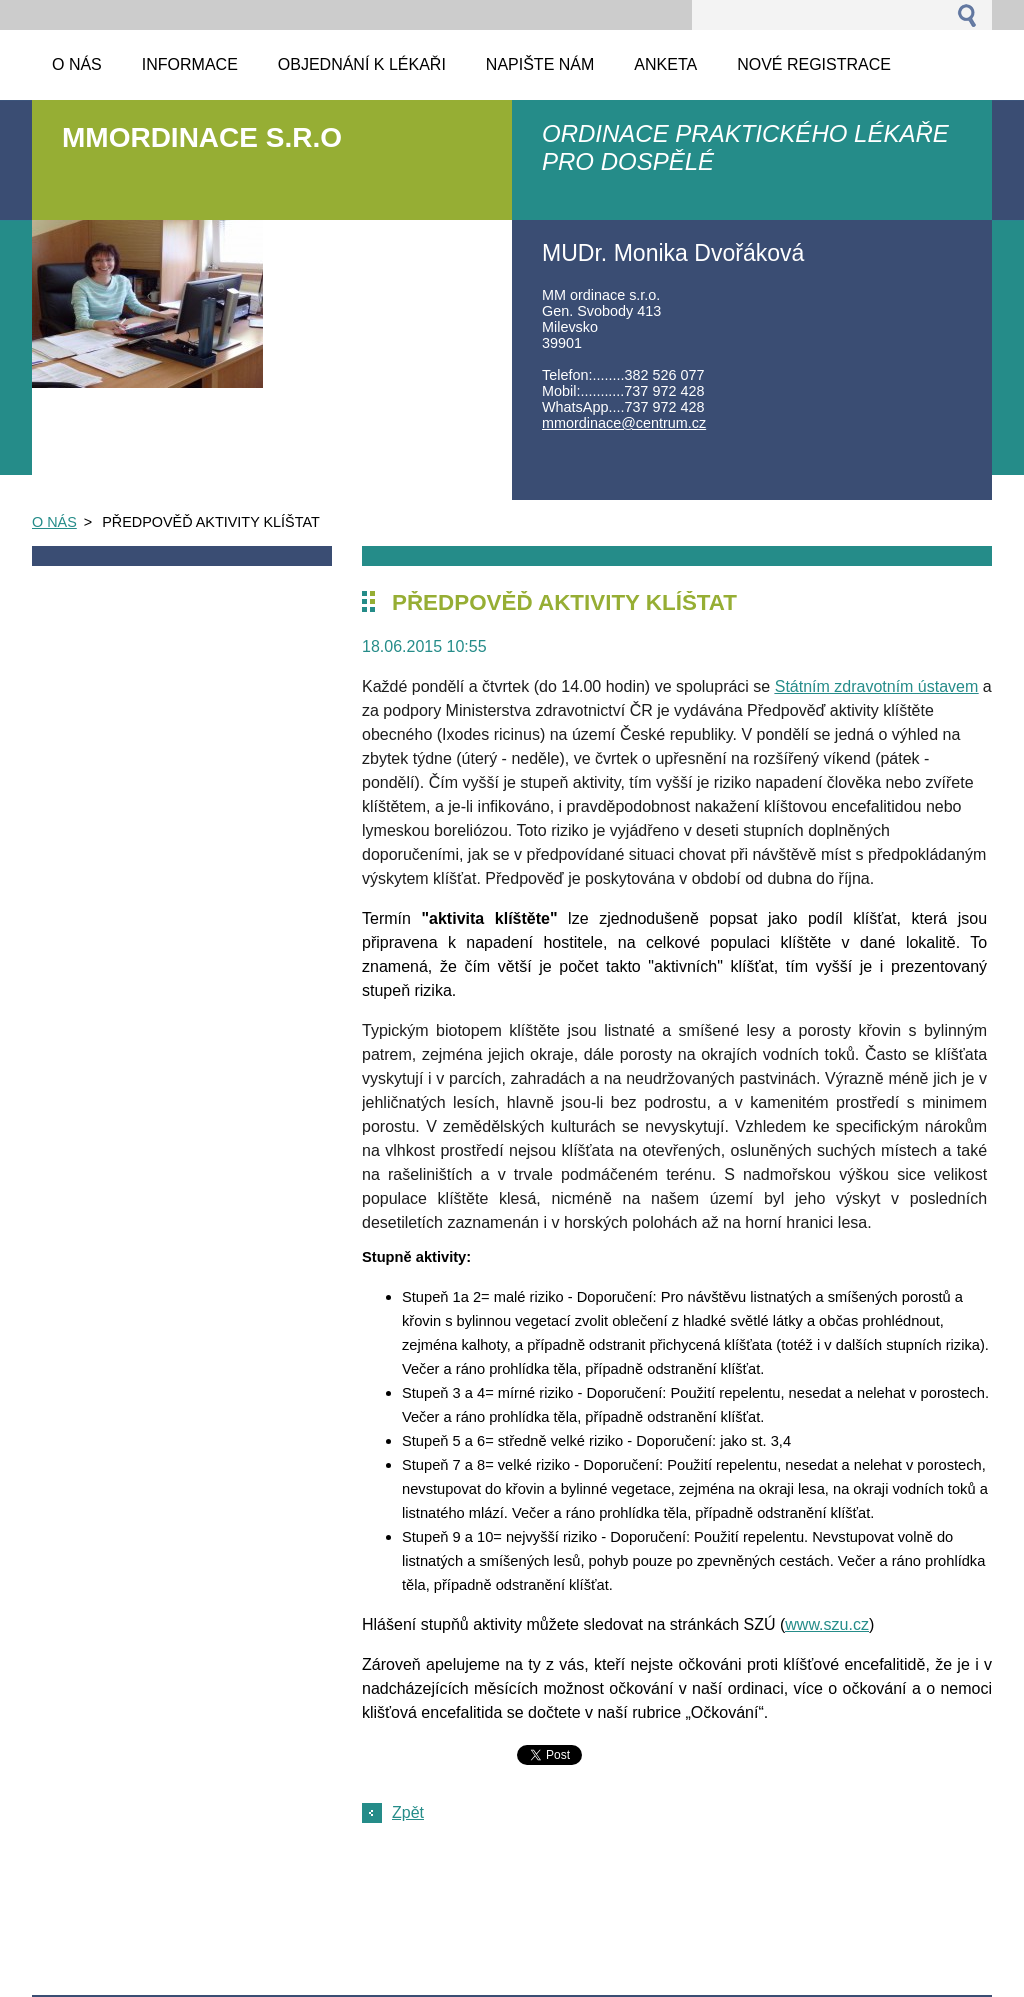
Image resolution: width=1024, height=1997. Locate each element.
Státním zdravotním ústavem (877, 686)
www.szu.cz (827, 1624)
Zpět (408, 1812)
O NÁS (54, 522)
